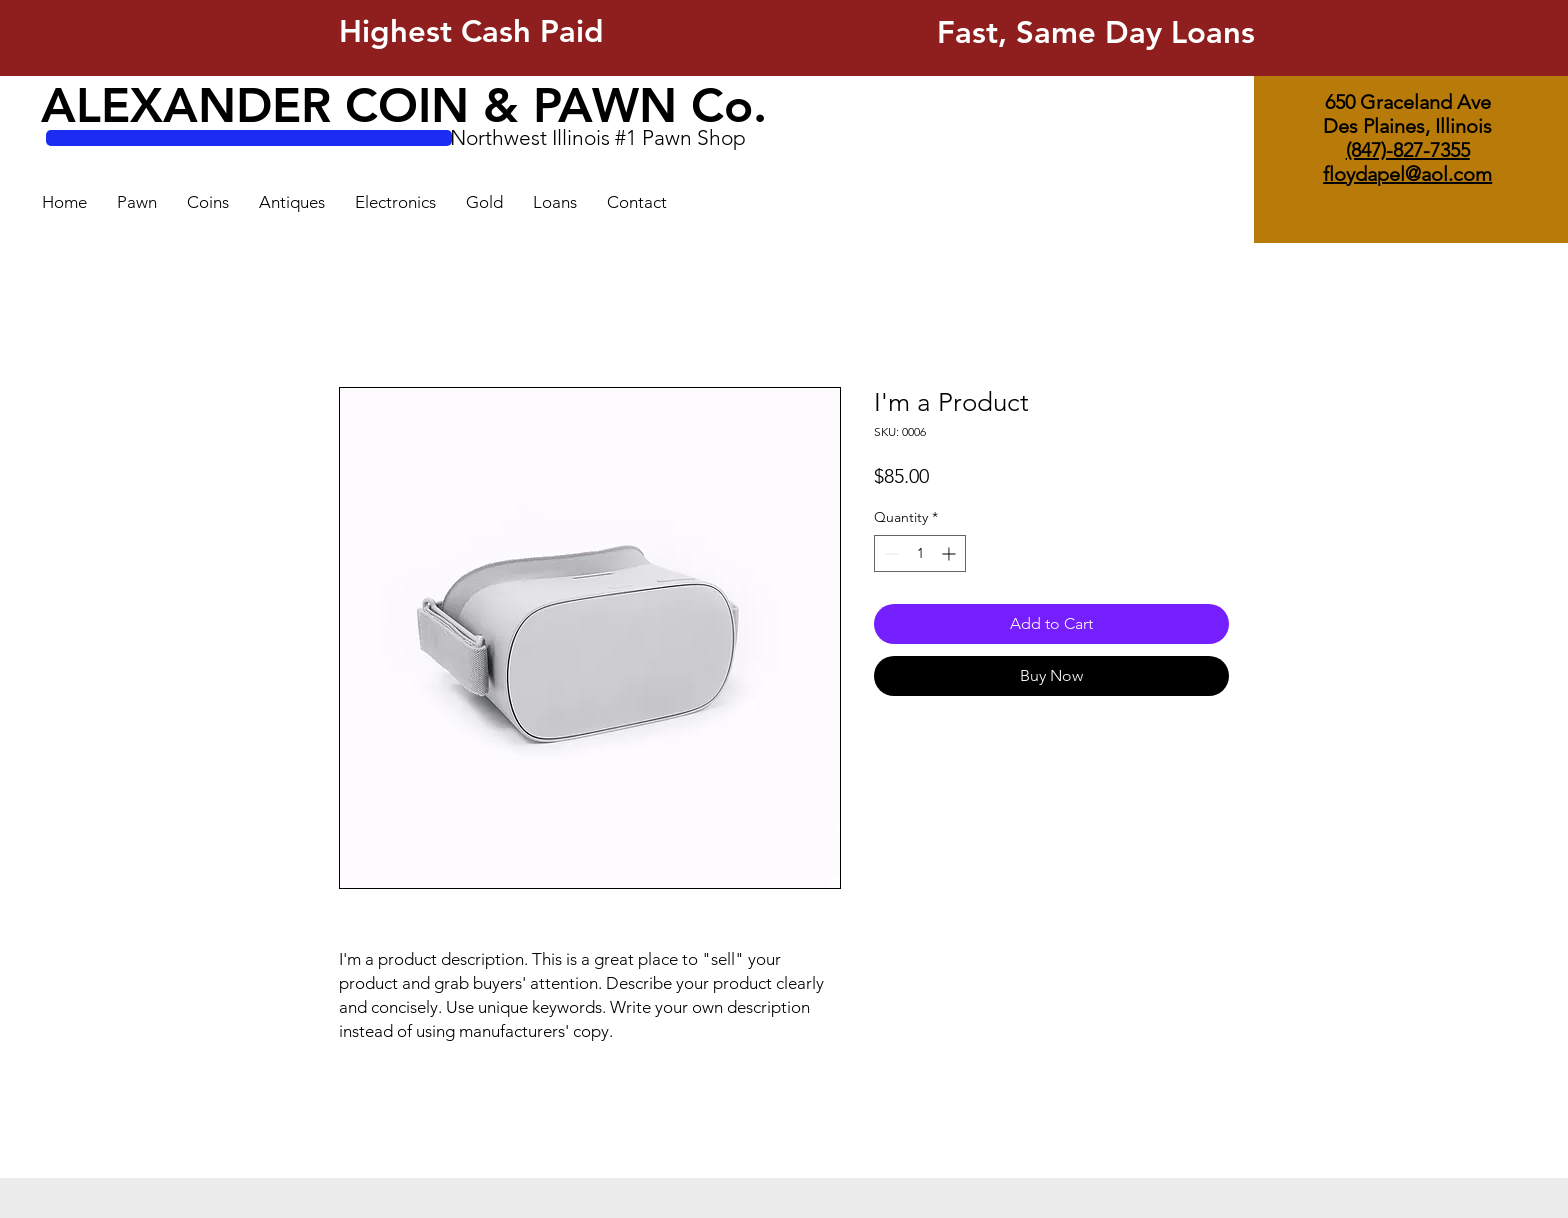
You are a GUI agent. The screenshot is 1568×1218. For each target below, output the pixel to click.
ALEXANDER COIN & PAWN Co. (404, 105)
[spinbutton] (920, 553)
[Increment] (950, 553)
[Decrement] (889, 553)
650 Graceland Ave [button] (1408, 102)
